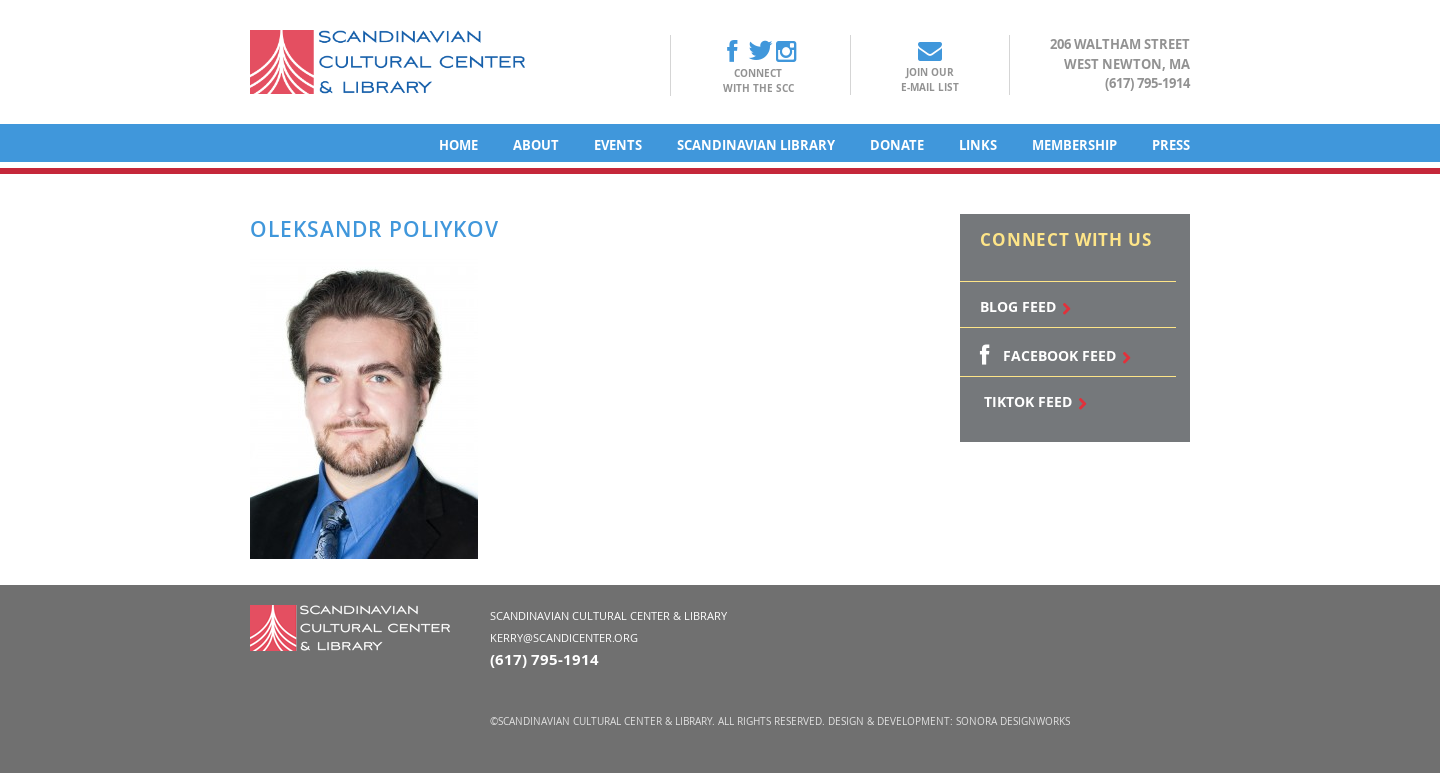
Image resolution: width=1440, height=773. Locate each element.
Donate (897, 145)
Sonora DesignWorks (1013, 721)
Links (978, 145)
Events (618, 145)
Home (458, 145)
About (536, 145)
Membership (1074, 145)
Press (1171, 145)
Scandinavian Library (756, 145)
